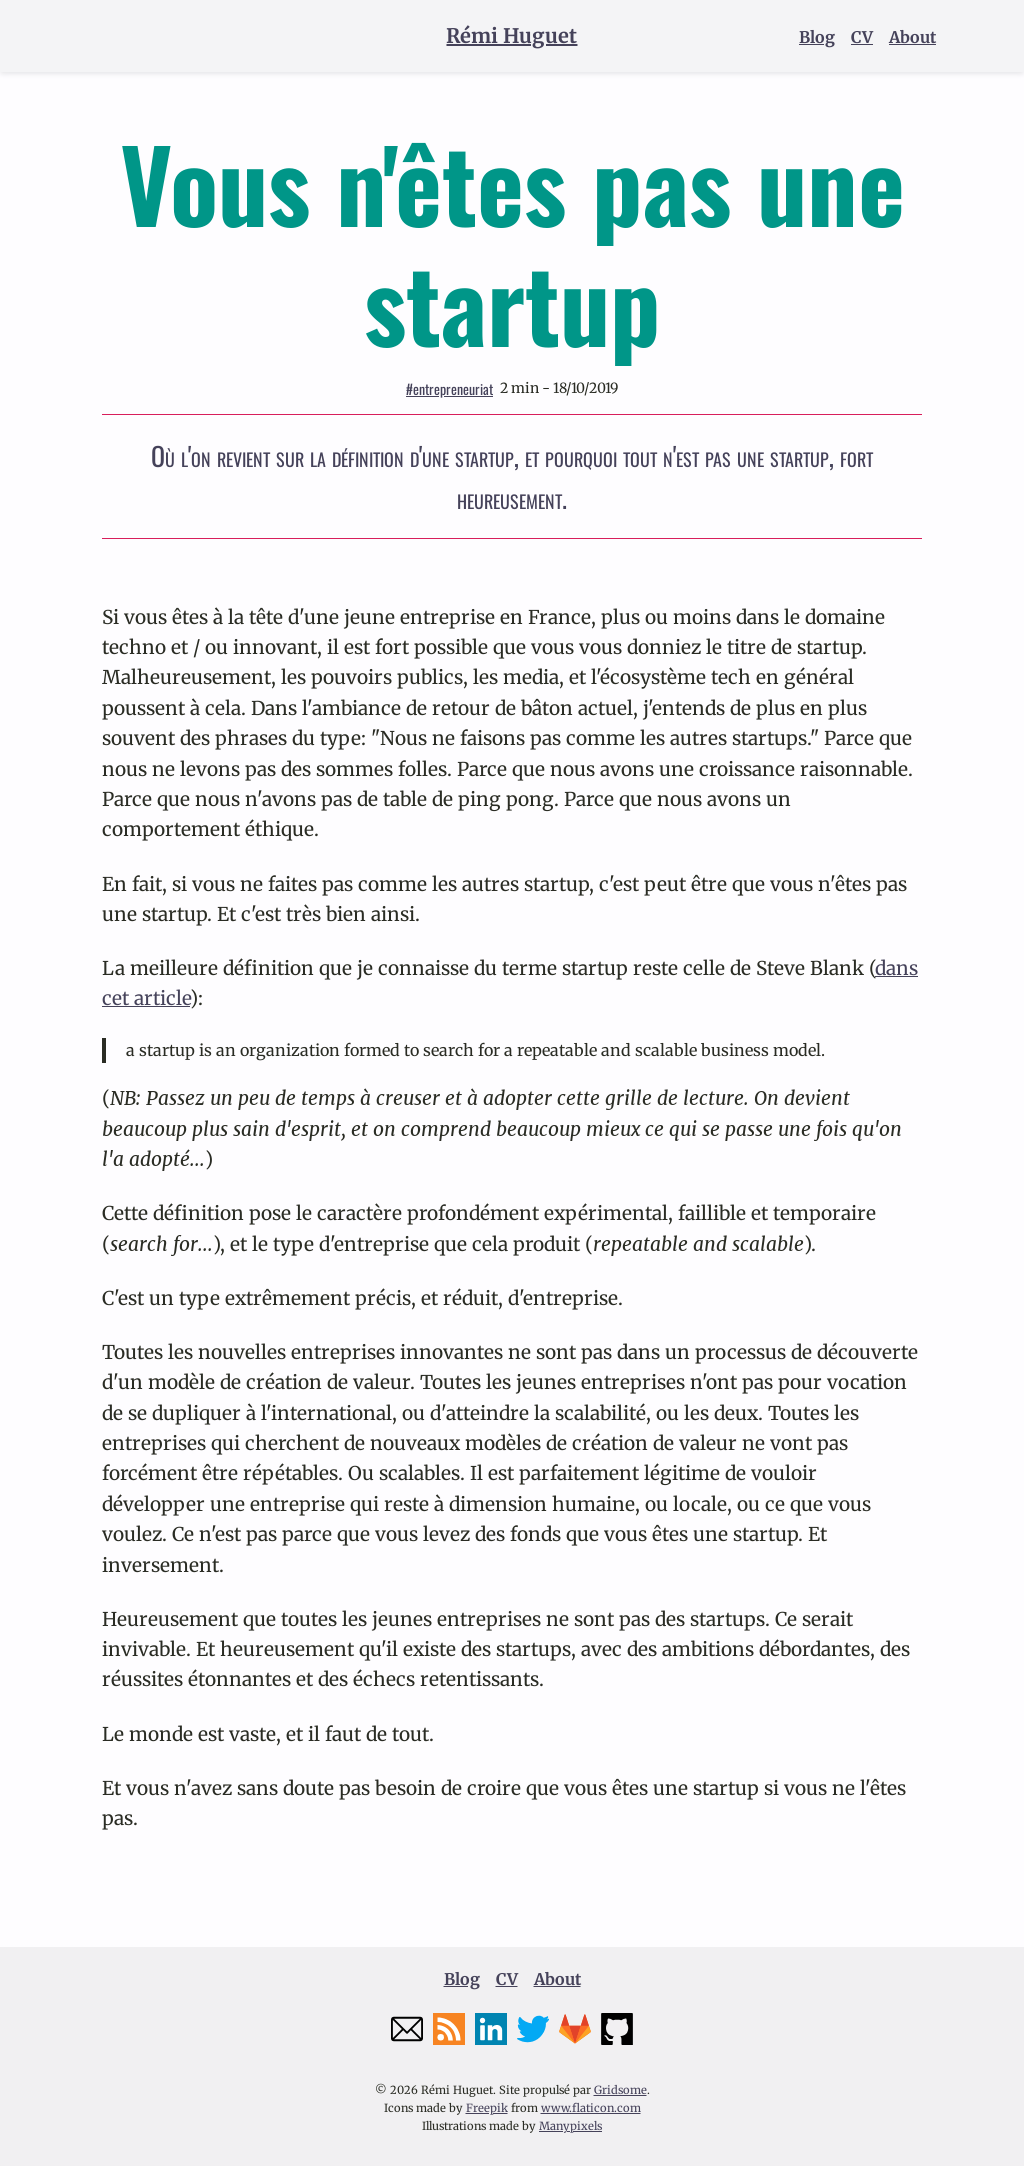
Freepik (487, 2108)
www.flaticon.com (591, 2108)
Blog (817, 37)
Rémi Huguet (511, 35)
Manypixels (570, 2126)
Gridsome (620, 2090)
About (912, 37)
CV (862, 37)
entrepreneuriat (449, 388)
